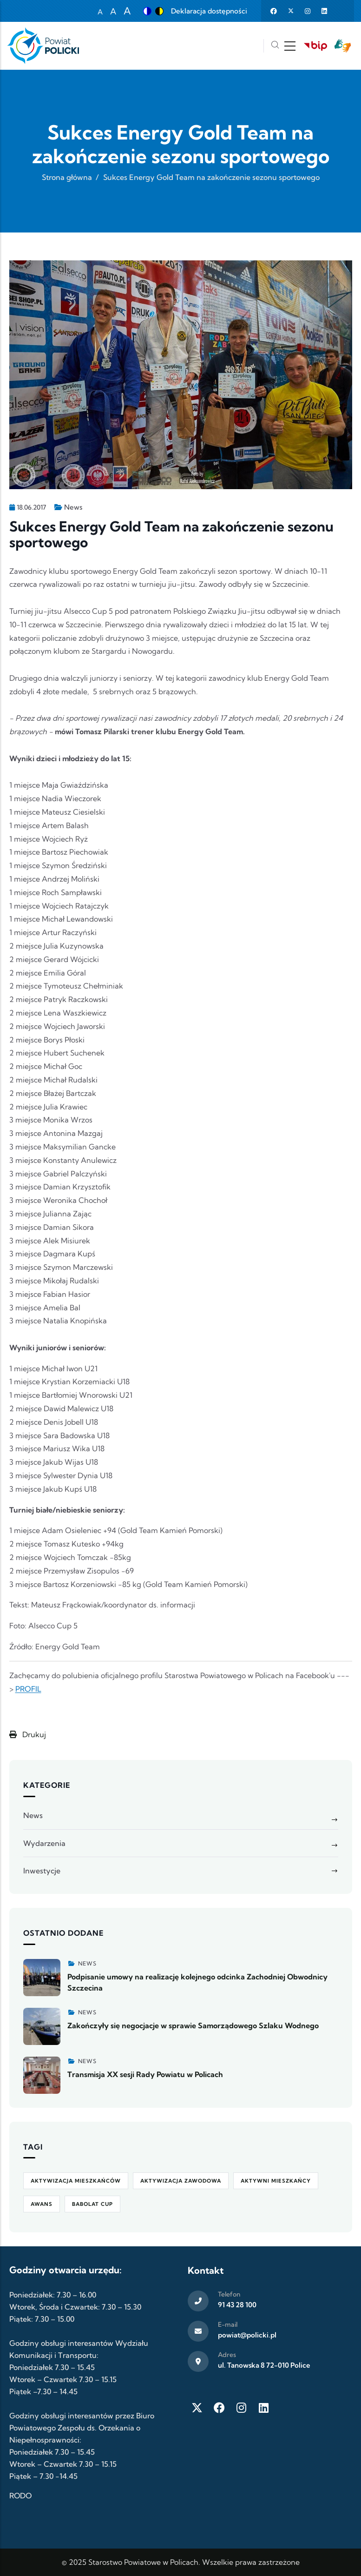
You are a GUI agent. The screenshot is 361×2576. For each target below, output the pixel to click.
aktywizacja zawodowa (180, 2181)
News (73, 507)
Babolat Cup (92, 2204)
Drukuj (27, 1734)
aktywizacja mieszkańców (76, 2181)
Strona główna (67, 177)
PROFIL (28, 1688)
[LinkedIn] (264, 2407)
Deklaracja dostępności (209, 11)
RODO (20, 2495)
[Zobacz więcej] (41, 1977)
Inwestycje (41, 1870)
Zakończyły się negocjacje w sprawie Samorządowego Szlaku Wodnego (193, 2025)
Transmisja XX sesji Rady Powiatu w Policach (145, 2074)
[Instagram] (241, 2407)
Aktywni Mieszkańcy (276, 2181)
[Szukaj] (275, 46)
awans (42, 2204)
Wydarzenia (44, 1843)
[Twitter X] (197, 2407)
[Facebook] (219, 2407)
